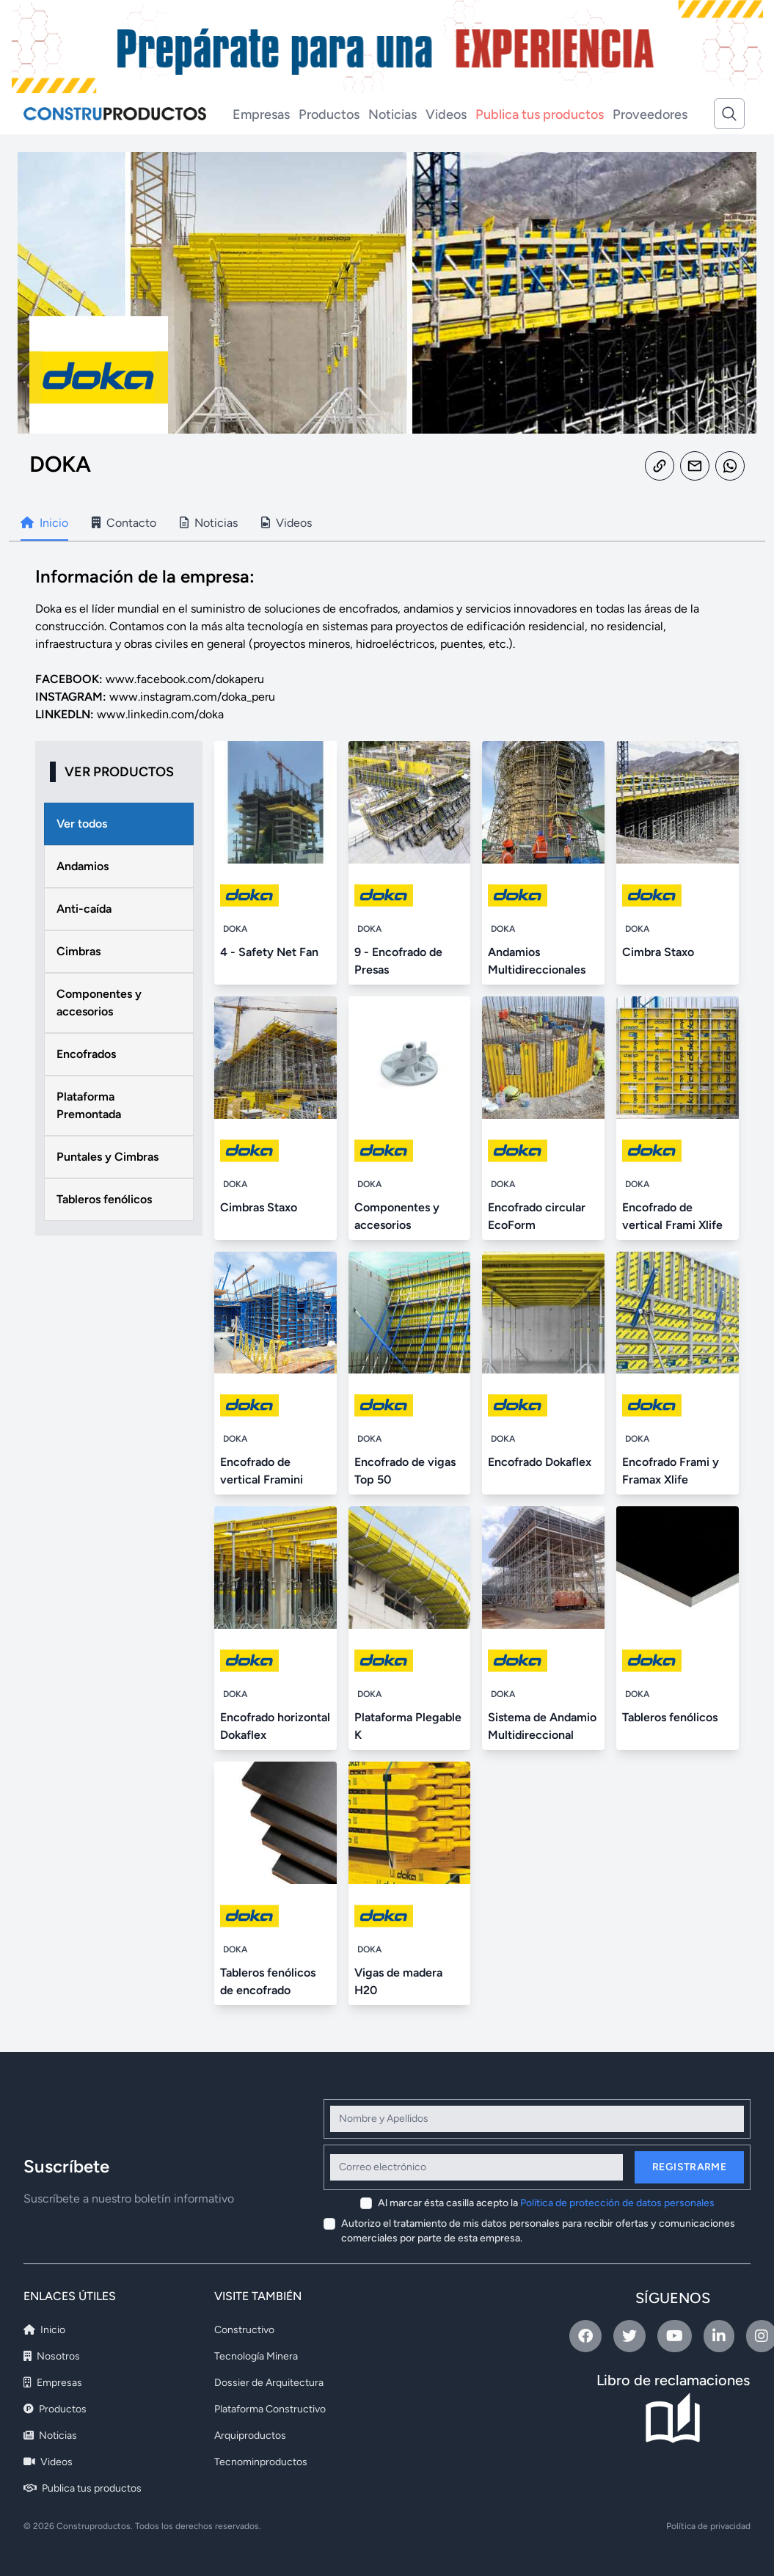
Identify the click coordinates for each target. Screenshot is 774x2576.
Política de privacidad (708, 2526)
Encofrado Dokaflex (539, 1462)
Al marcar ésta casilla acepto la (546, 2203)
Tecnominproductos (260, 2462)
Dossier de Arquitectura (269, 2382)
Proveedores (650, 114)
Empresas (261, 114)
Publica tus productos (539, 114)
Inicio (44, 2330)
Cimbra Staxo (658, 952)
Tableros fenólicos (670, 1717)
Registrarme (689, 2167)
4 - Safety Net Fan (269, 952)
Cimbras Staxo (258, 1207)
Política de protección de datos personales (617, 2203)
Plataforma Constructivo (270, 2409)
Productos (329, 114)
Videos (446, 114)
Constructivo (244, 2330)
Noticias (392, 114)
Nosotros (51, 2356)
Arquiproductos (250, 2435)
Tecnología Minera (256, 2356)
